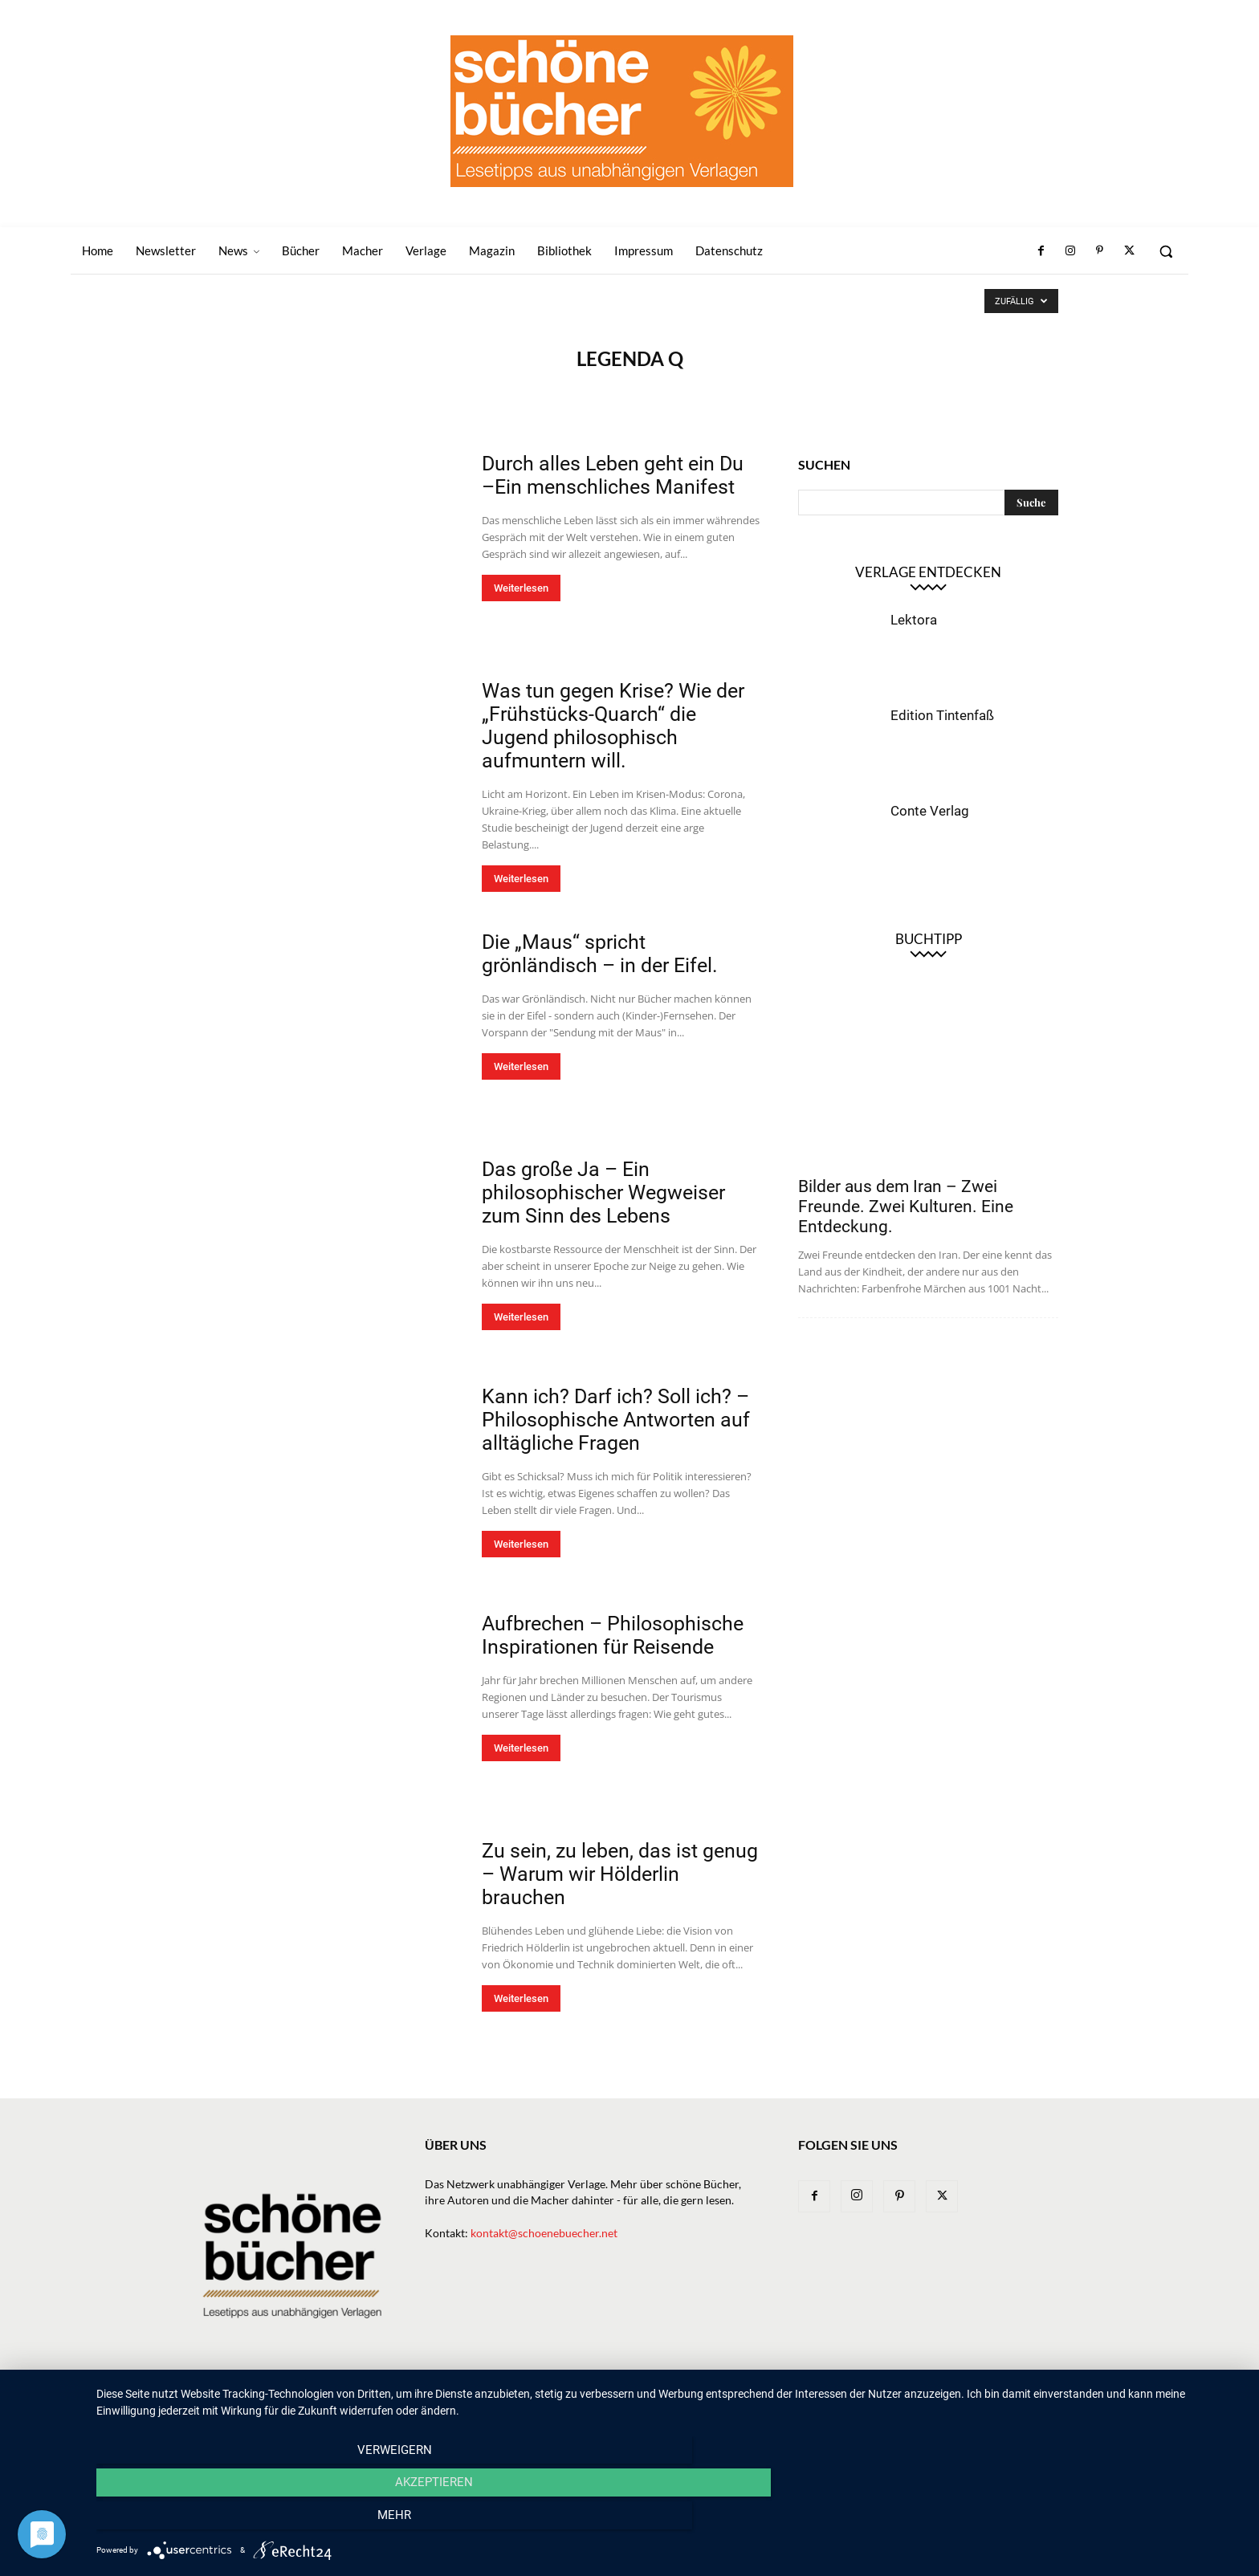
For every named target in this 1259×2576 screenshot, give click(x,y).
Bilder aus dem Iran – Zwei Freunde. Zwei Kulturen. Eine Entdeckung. (905, 1206)
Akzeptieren (669, 2520)
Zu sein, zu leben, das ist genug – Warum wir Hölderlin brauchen (620, 1874)
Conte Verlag (929, 811)
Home (462, 2397)
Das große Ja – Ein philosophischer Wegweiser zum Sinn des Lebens (603, 1192)
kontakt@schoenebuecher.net (544, 2233)
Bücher (632, 2397)
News (583, 2397)
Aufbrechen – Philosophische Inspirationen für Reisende (613, 1635)
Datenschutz (1023, 2397)
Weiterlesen (521, 588)
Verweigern (268, 2520)
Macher (747, 2397)
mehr (1071, 2520)
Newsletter (523, 2397)
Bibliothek (873, 2397)
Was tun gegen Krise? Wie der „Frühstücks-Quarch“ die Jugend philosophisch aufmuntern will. (613, 725)
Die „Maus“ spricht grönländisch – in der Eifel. (600, 953)
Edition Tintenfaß (942, 715)
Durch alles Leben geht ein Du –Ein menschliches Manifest (613, 475)
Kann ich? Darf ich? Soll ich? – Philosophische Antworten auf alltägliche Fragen (616, 1420)
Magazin (807, 2397)
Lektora (913, 620)
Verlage (689, 2397)
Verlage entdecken (928, 572)
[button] (1165, 251)
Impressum (946, 2397)
